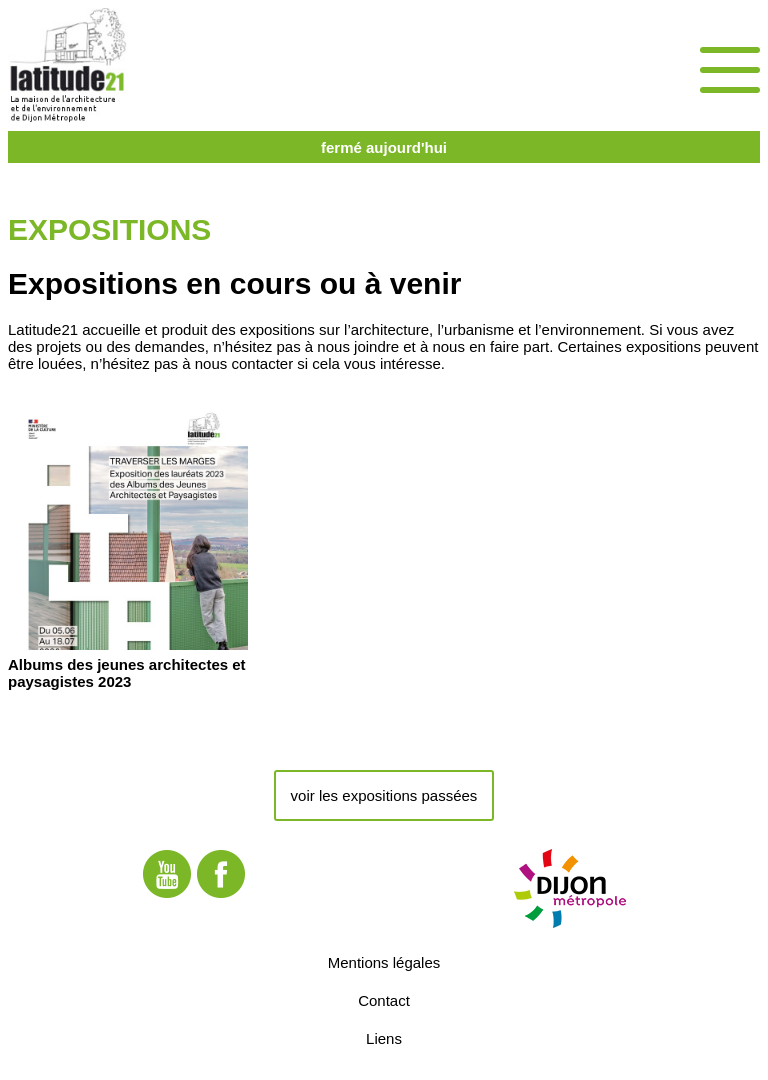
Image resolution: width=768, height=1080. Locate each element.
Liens (384, 1038)
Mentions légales (384, 962)
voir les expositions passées (384, 795)
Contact (384, 1000)
